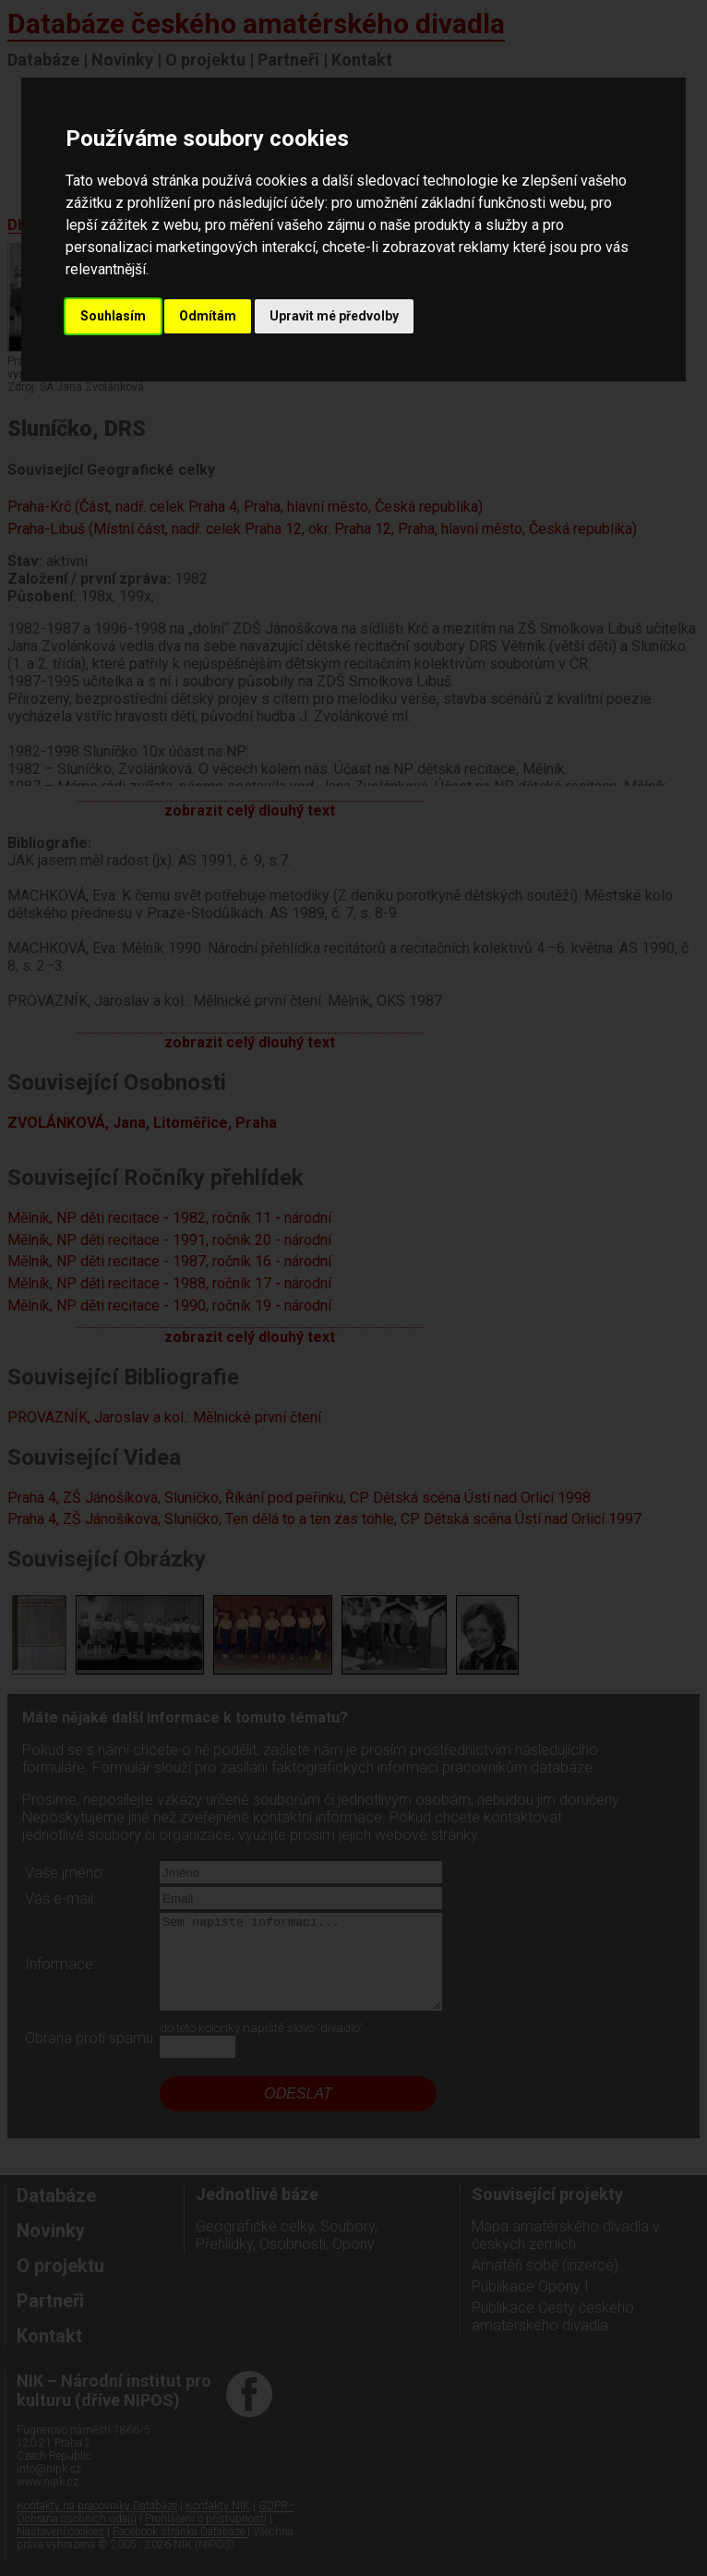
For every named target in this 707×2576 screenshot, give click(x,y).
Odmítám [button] (207, 315)
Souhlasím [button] (113, 315)
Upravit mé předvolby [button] (334, 315)
